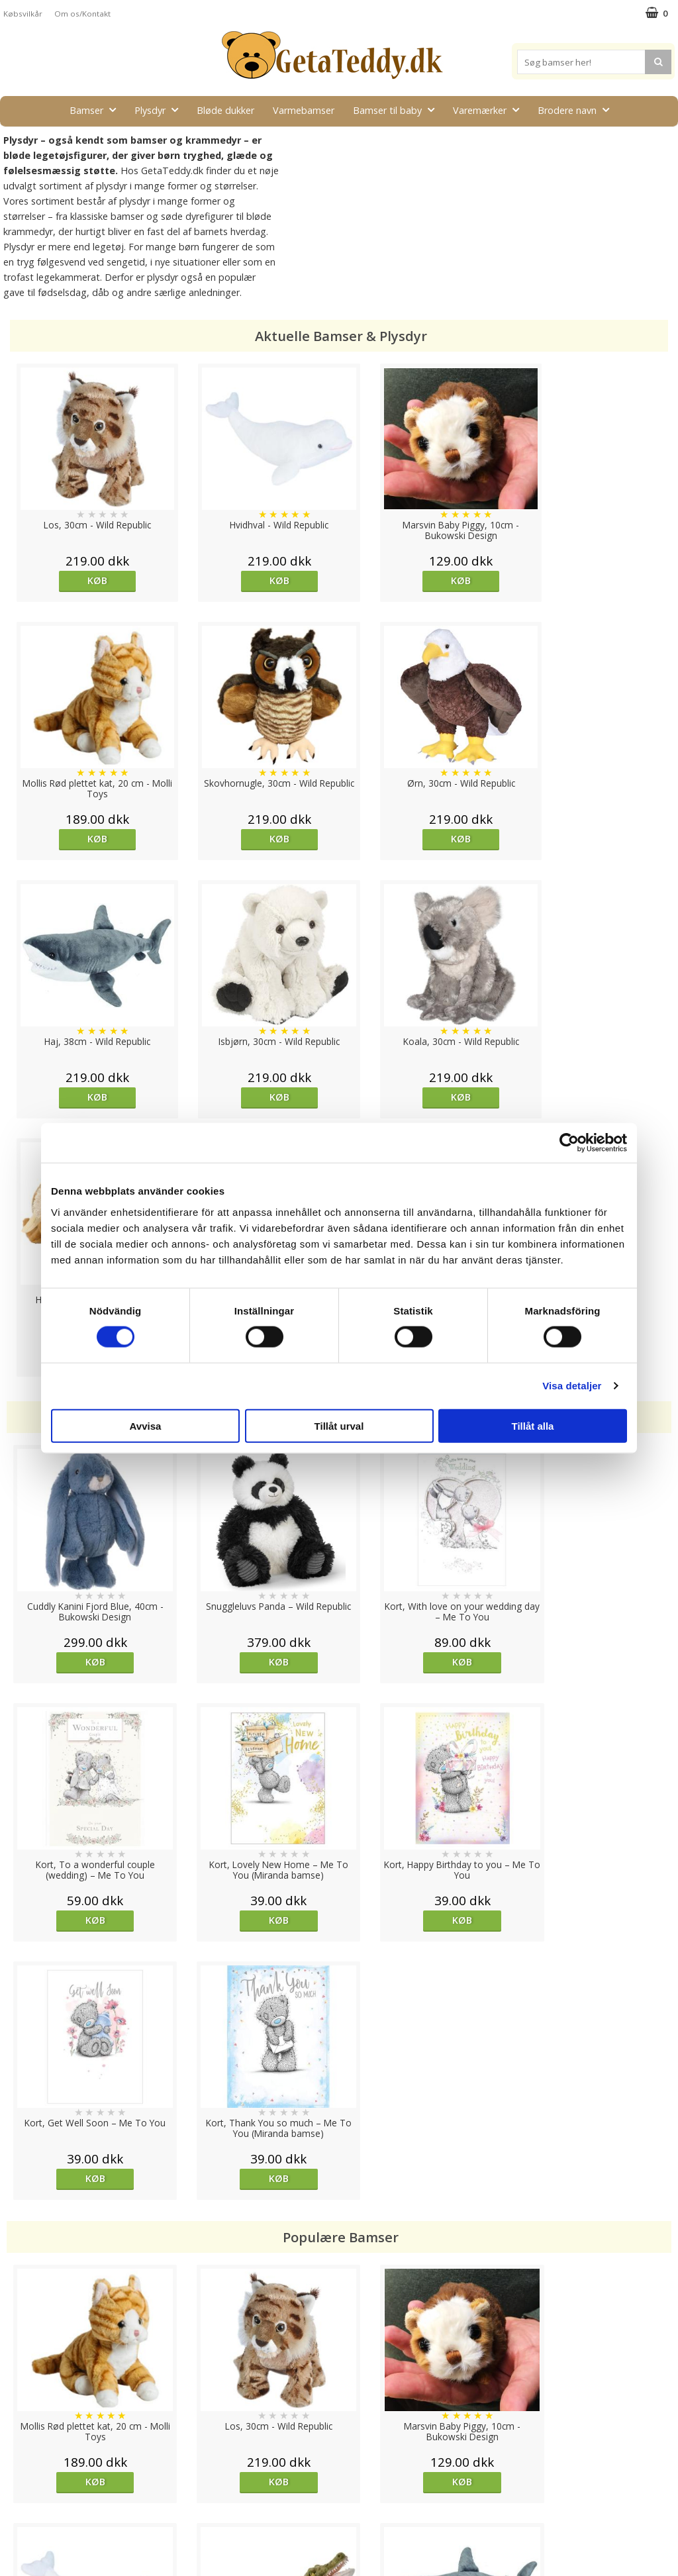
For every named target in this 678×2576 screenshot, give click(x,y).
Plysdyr (160, 110)
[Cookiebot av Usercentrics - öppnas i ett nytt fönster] (569, 1143)
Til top (339, 2392)
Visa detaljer (571, 1385)
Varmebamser (303, 110)
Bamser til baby (397, 110)
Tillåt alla (533, 1425)
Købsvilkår (22, 14)
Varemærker (490, 110)
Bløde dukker (225, 110)
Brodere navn (577, 110)
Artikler (18, 2497)
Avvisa (146, 1425)
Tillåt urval (339, 1425)
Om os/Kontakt (82, 14)
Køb (89, 580)
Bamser (97, 110)
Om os (17, 2517)
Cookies (20, 2438)
